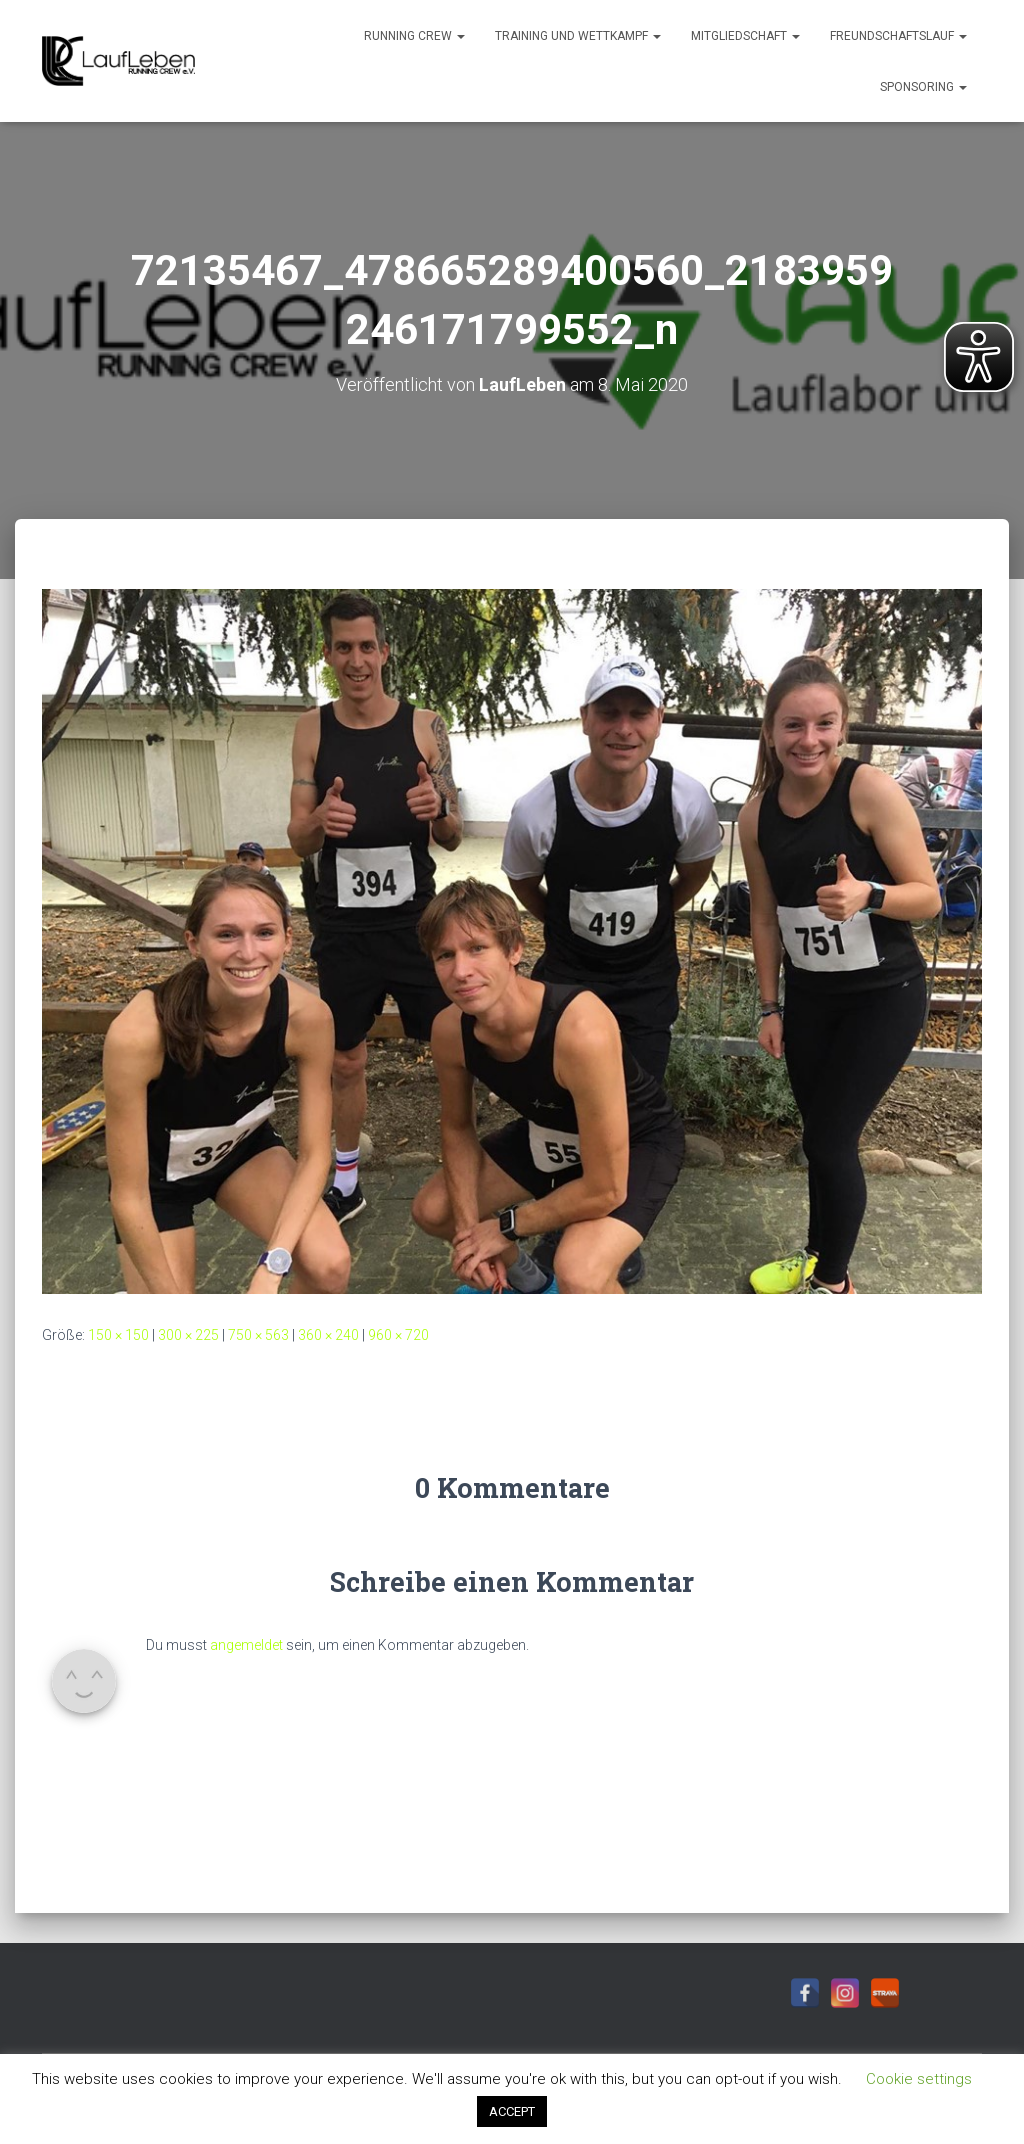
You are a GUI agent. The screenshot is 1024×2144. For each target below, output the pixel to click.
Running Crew (414, 36)
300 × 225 (188, 1335)
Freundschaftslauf (898, 36)
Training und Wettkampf (578, 36)
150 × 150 (118, 1335)
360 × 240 (328, 1335)
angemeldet (246, 1645)
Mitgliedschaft (745, 36)
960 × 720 (398, 1335)
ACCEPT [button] (512, 2111)
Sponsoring (923, 87)
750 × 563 (258, 1335)
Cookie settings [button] (919, 2079)
